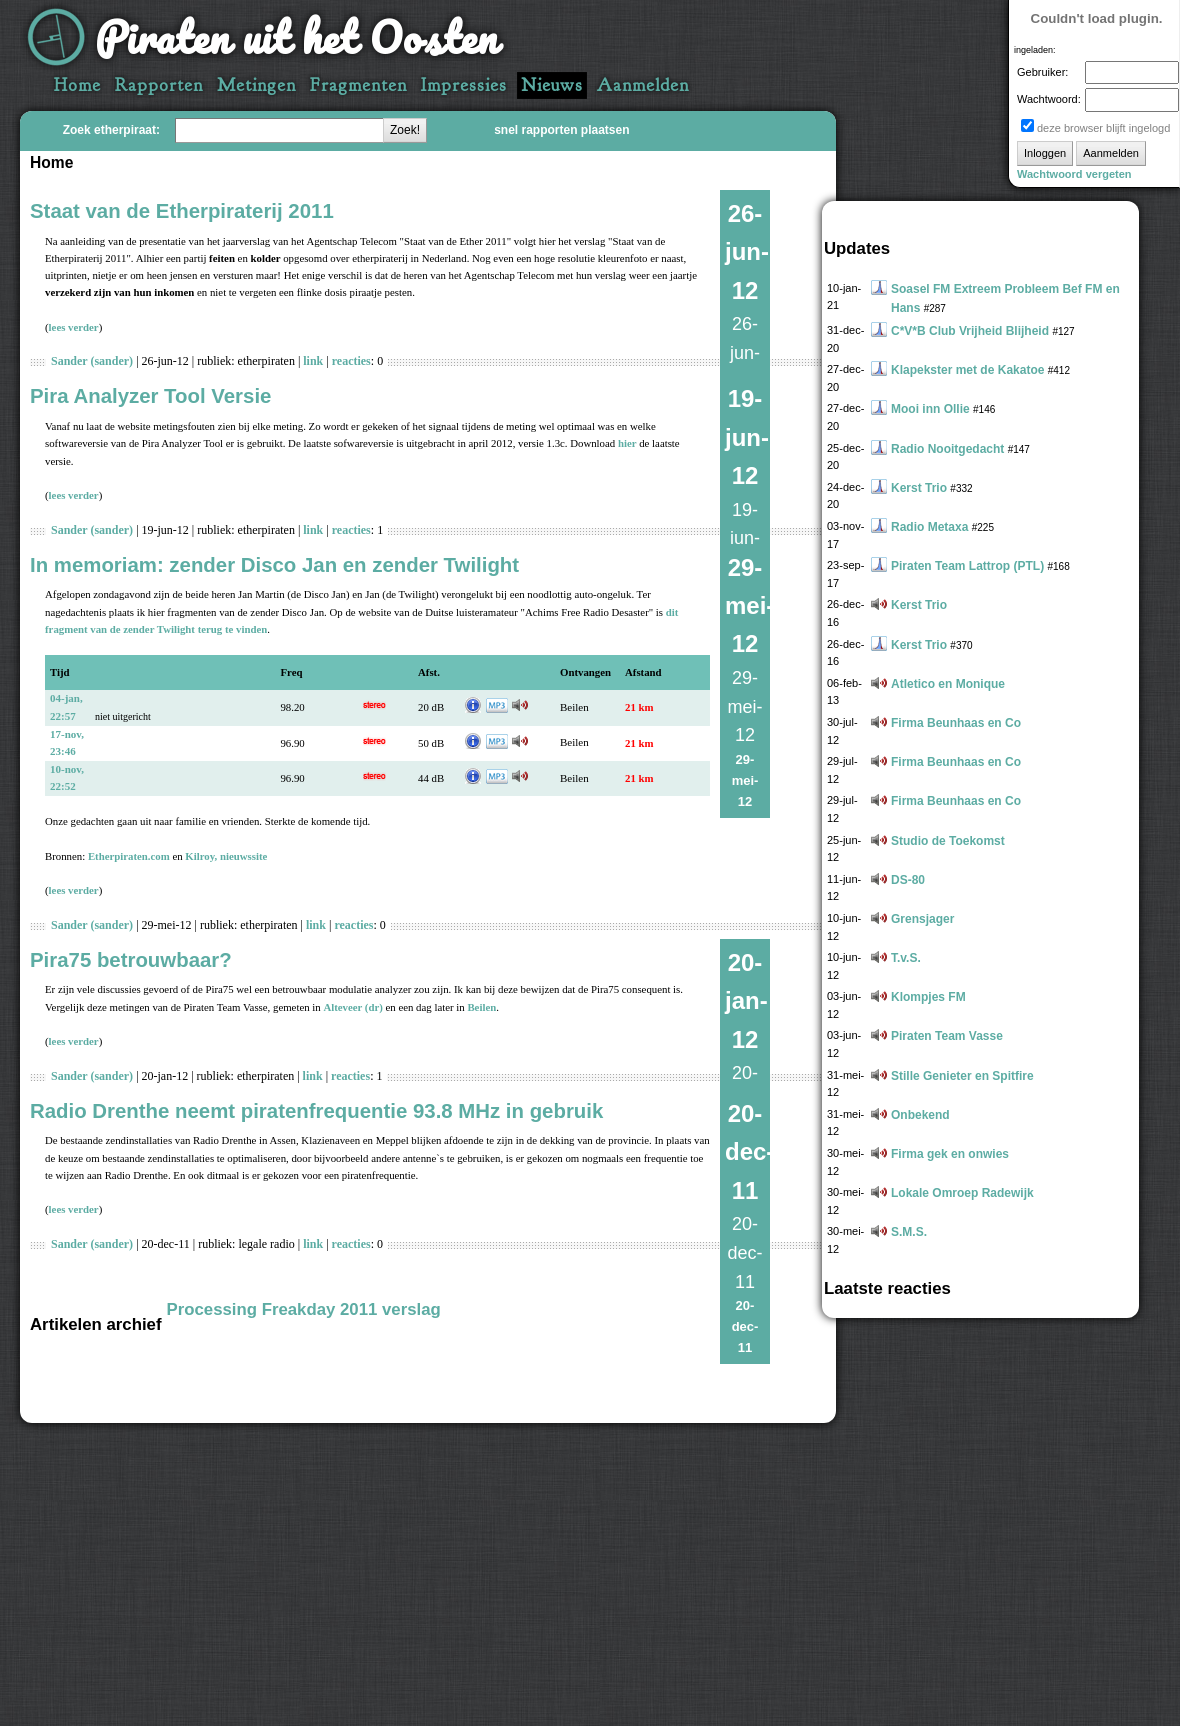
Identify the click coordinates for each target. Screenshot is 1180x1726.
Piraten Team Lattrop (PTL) (967, 566)
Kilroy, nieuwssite (226, 856)
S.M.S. (909, 1232)
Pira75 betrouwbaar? (131, 960)
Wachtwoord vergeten (1074, 174)
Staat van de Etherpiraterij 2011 (182, 211)
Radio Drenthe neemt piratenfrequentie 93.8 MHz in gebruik (316, 1111)
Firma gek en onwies (950, 1154)
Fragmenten (358, 85)
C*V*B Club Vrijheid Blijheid (970, 331)
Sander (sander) (92, 361)
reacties (351, 361)
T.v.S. (906, 958)
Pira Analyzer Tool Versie (150, 396)
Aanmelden (643, 85)
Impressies (464, 85)
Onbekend (920, 1115)
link (313, 361)
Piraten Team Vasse (947, 1036)
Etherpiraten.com (129, 856)
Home (77, 85)
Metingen (256, 85)
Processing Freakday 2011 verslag (304, 1309)
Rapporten (159, 85)
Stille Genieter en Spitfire (962, 1076)
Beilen (574, 707)
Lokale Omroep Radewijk (962, 1193)
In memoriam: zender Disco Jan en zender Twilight (274, 565)
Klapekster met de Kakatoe (967, 370)
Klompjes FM (928, 997)
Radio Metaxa (929, 527)
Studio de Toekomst (948, 841)
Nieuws (552, 85)
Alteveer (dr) (352, 1007)
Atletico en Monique (948, 684)
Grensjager (922, 919)
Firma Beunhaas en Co (956, 723)
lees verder (74, 327)
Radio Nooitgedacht (947, 449)
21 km (639, 707)
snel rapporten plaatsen (561, 130)
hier (627, 443)
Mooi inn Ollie (930, 409)
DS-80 (908, 880)
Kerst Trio (919, 488)
